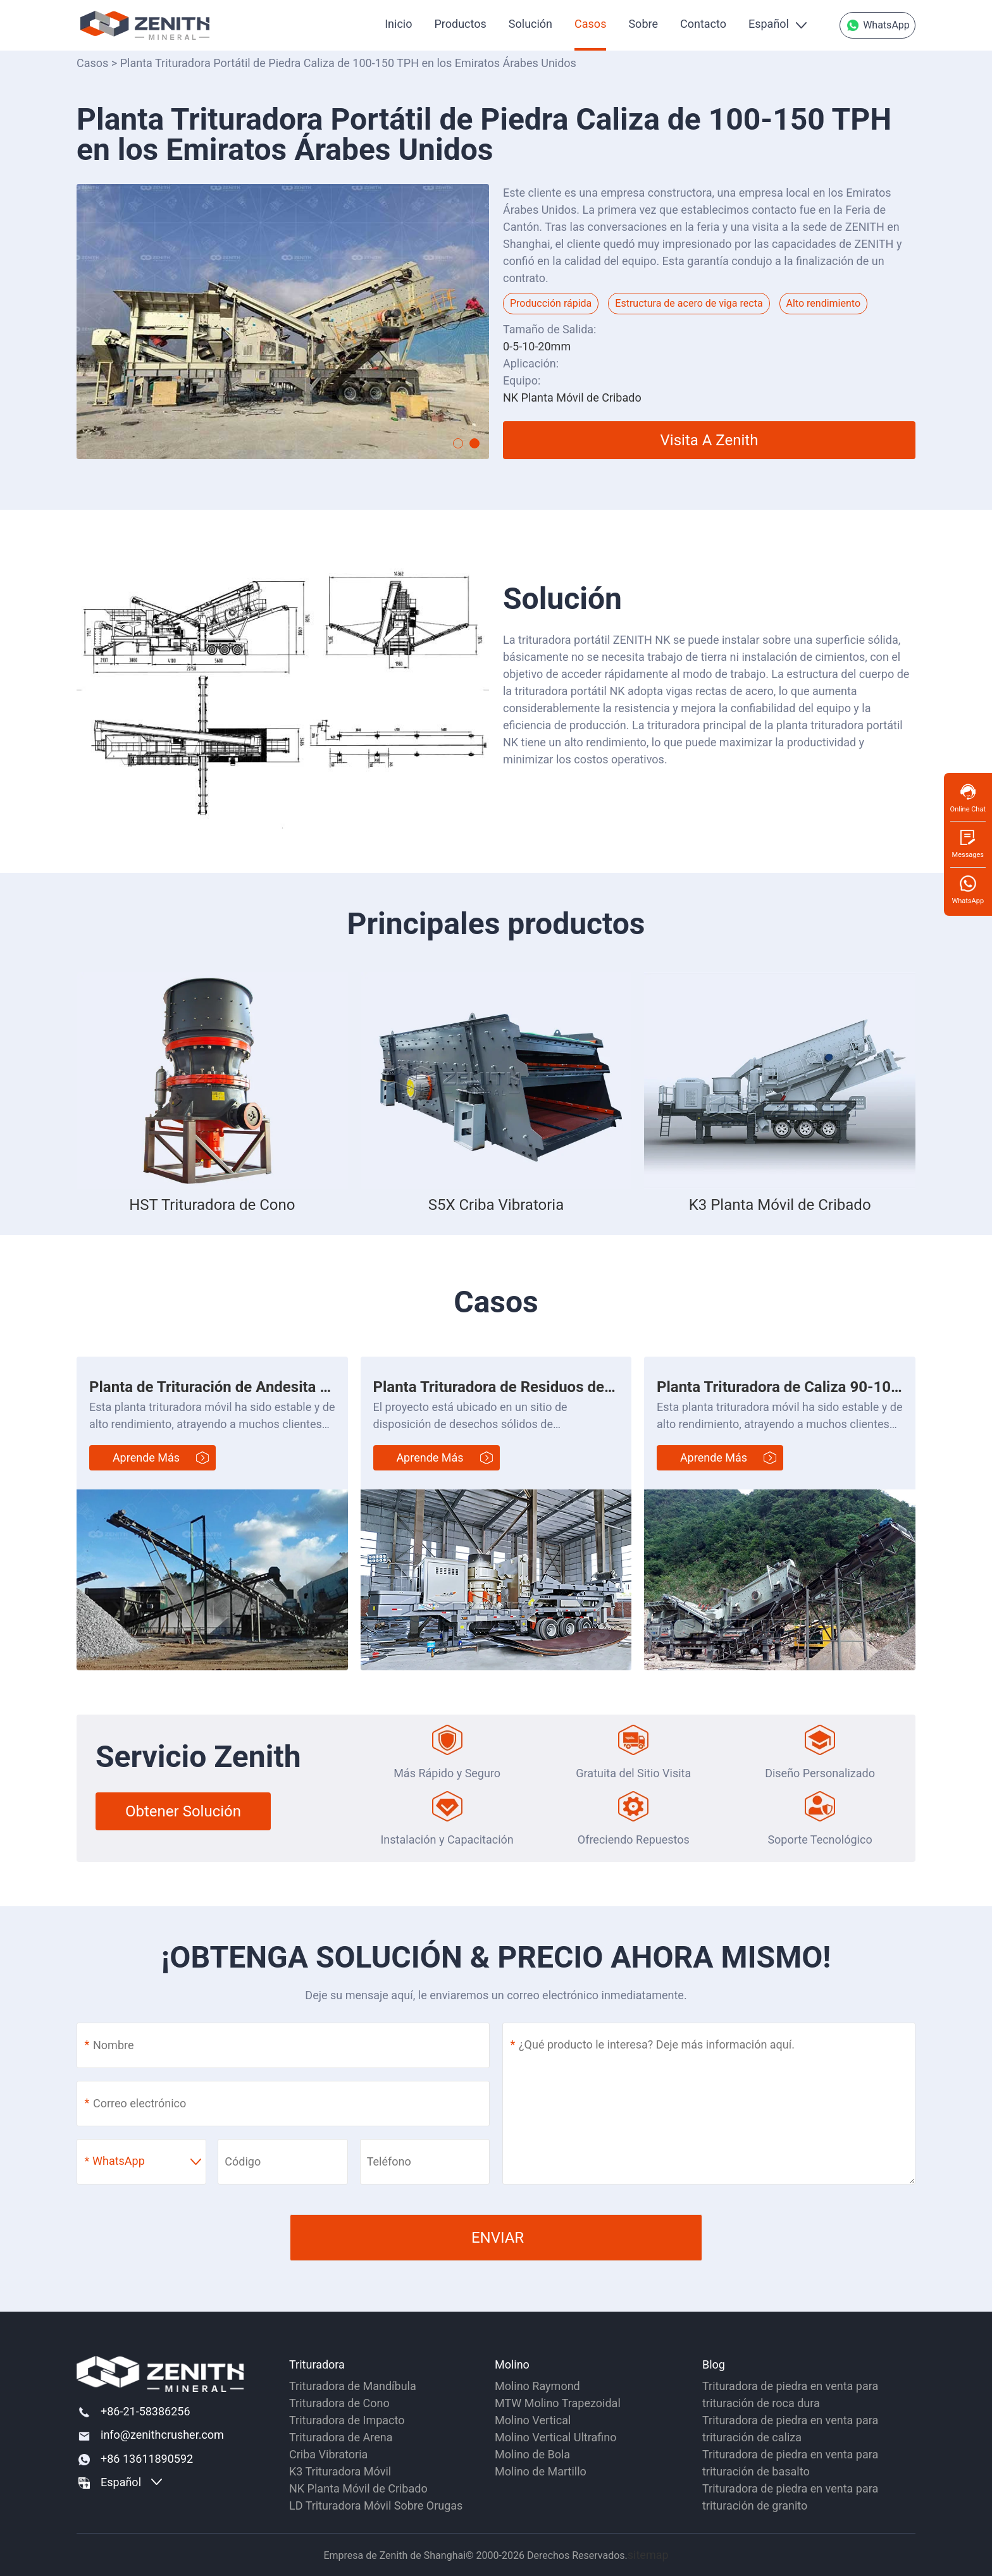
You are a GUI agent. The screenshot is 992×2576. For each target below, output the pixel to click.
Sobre (643, 23)
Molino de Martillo (540, 2471)
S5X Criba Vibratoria (496, 1205)
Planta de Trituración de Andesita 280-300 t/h (245, 1387)
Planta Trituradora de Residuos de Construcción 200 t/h (562, 1387)
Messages (968, 843)
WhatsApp (877, 25)
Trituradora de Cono (339, 2403)
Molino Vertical (533, 2420)
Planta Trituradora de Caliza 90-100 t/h (789, 1387)
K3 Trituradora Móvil (340, 2471)
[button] (458, 443)
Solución (530, 23)
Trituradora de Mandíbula (352, 2386)
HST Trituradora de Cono (212, 1205)
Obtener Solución (183, 1811)
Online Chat (968, 797)
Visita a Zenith (709, 440)
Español (768, 23)
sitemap (648, 2554)
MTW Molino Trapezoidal (558, 2403)
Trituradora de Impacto (346, 2420)
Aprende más (146, 1457)
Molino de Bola (532, 2454)
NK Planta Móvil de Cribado (358, 2488)
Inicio (398, 23)
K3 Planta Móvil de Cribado (780, 1205)
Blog (713, 2364)
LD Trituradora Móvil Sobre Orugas (375, 2505)
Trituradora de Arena (340, 2437)
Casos (590, 23)
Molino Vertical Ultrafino (556, 2437)
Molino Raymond (537, 2386)
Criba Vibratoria (328, 2454)
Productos (460, 23)
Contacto (703, 23)
